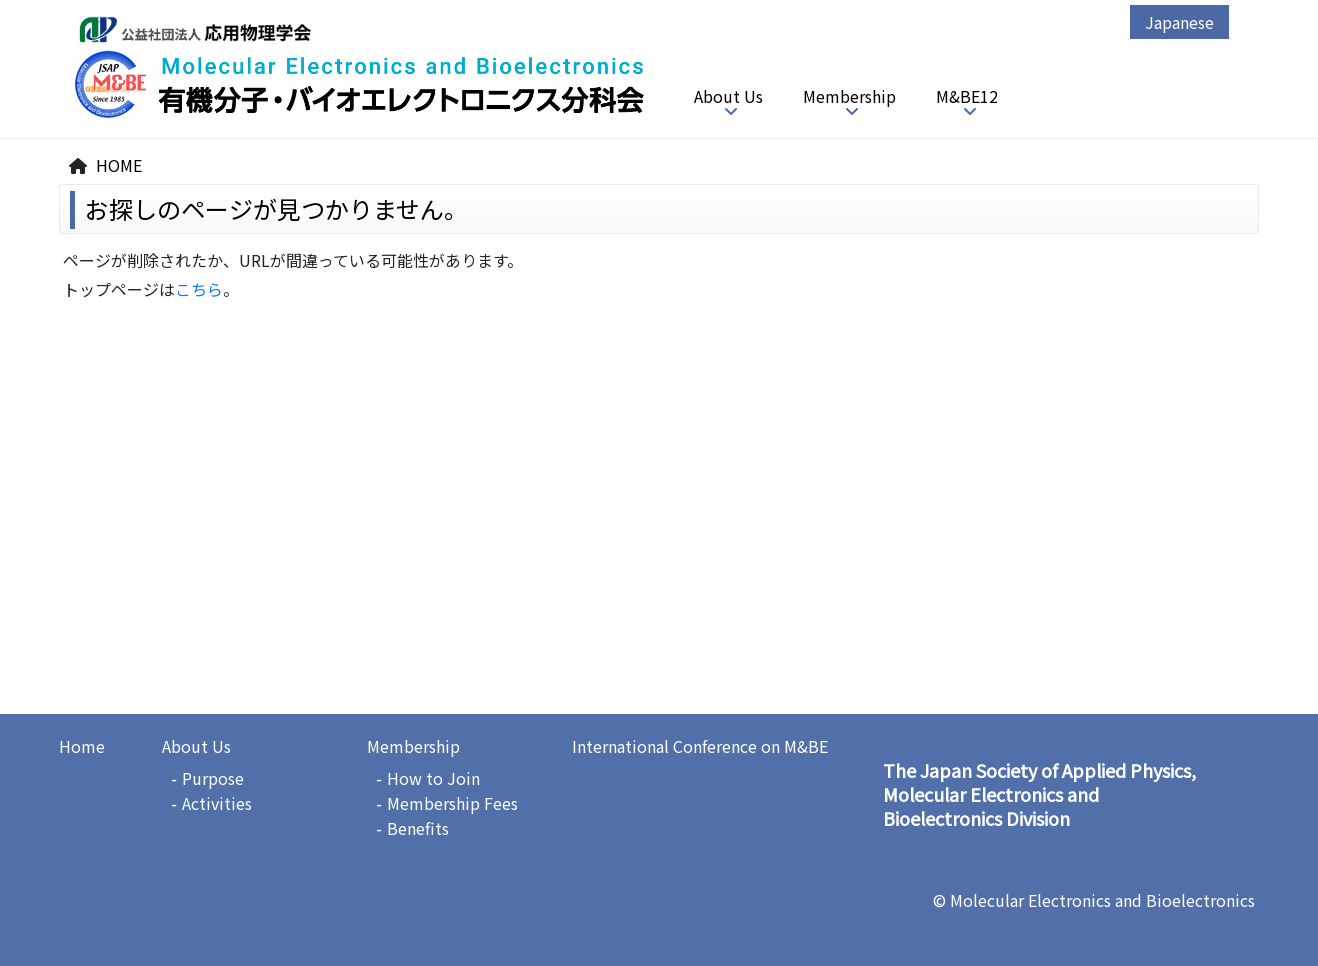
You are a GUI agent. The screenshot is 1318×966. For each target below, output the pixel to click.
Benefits (418, 828)
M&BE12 (967, 96)
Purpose (213, 778)
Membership (849, 96)
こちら (199, 289)
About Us (728, 96)
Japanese (1179, 22)
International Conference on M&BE (700, 746)
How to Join (433, 778)
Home (82, 746)
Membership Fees (452, 803)
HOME (119, 165)
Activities (217, 803)
